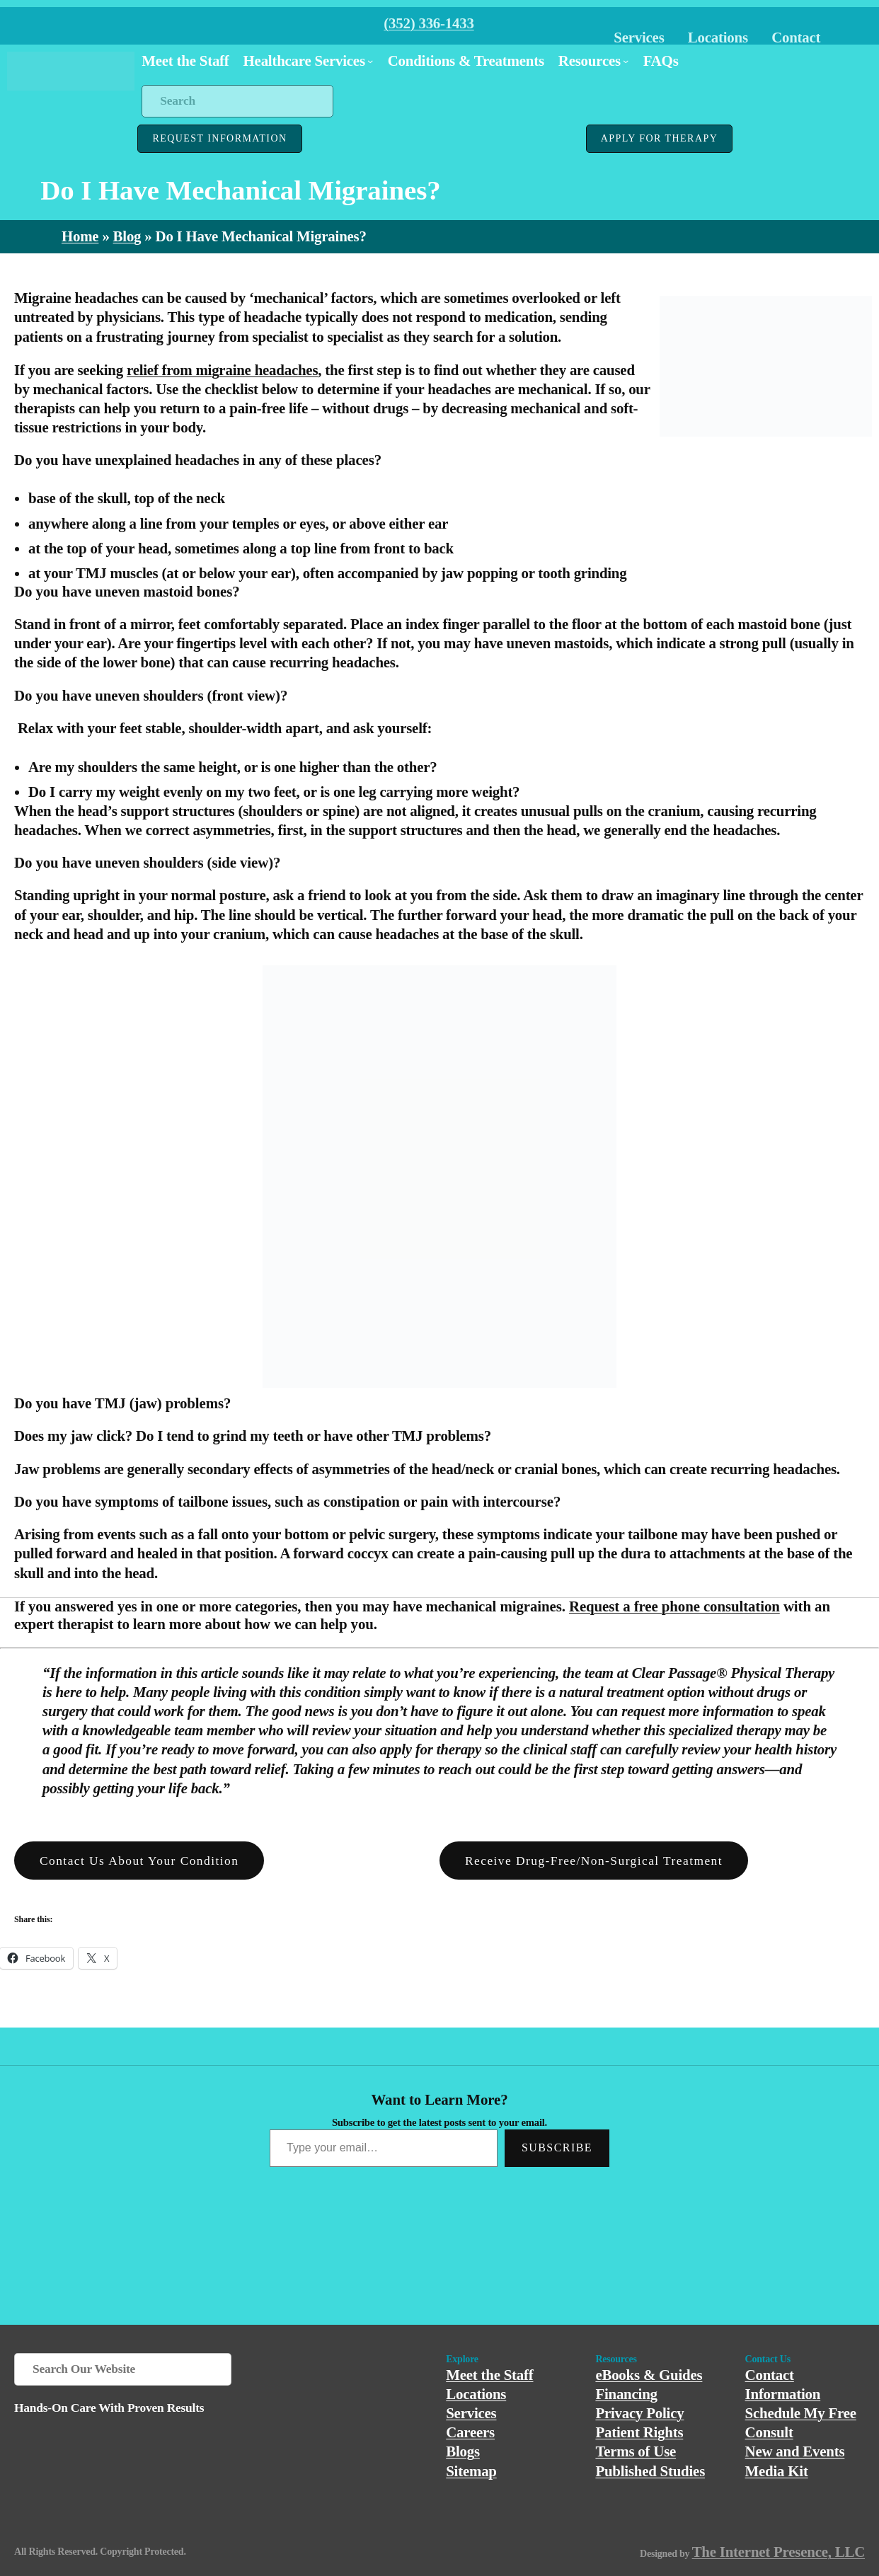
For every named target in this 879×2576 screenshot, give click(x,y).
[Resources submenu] (625, 61)
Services (639, 37)
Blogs (463, 2451)
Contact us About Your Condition (139, 1860)
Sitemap (471, 2471)
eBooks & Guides (648, 2375)
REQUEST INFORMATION (219, 138)
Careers (470, 2432)
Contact (795, 37)
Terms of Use (635, 2451)
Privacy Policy (639, 2413)
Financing (626, 2394)
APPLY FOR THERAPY (659, 138)
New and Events (795, 2451)
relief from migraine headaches (222, 370)
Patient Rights (639, 2432)
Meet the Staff (489, 2375)
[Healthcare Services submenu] (370, 61)
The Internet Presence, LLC (778, 2551)
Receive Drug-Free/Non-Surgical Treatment (594, 1860)
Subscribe (557, 2147)
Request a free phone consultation (674, 1606)
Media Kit (776, 2471)
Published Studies (650, 2471)
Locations (718, 37)
